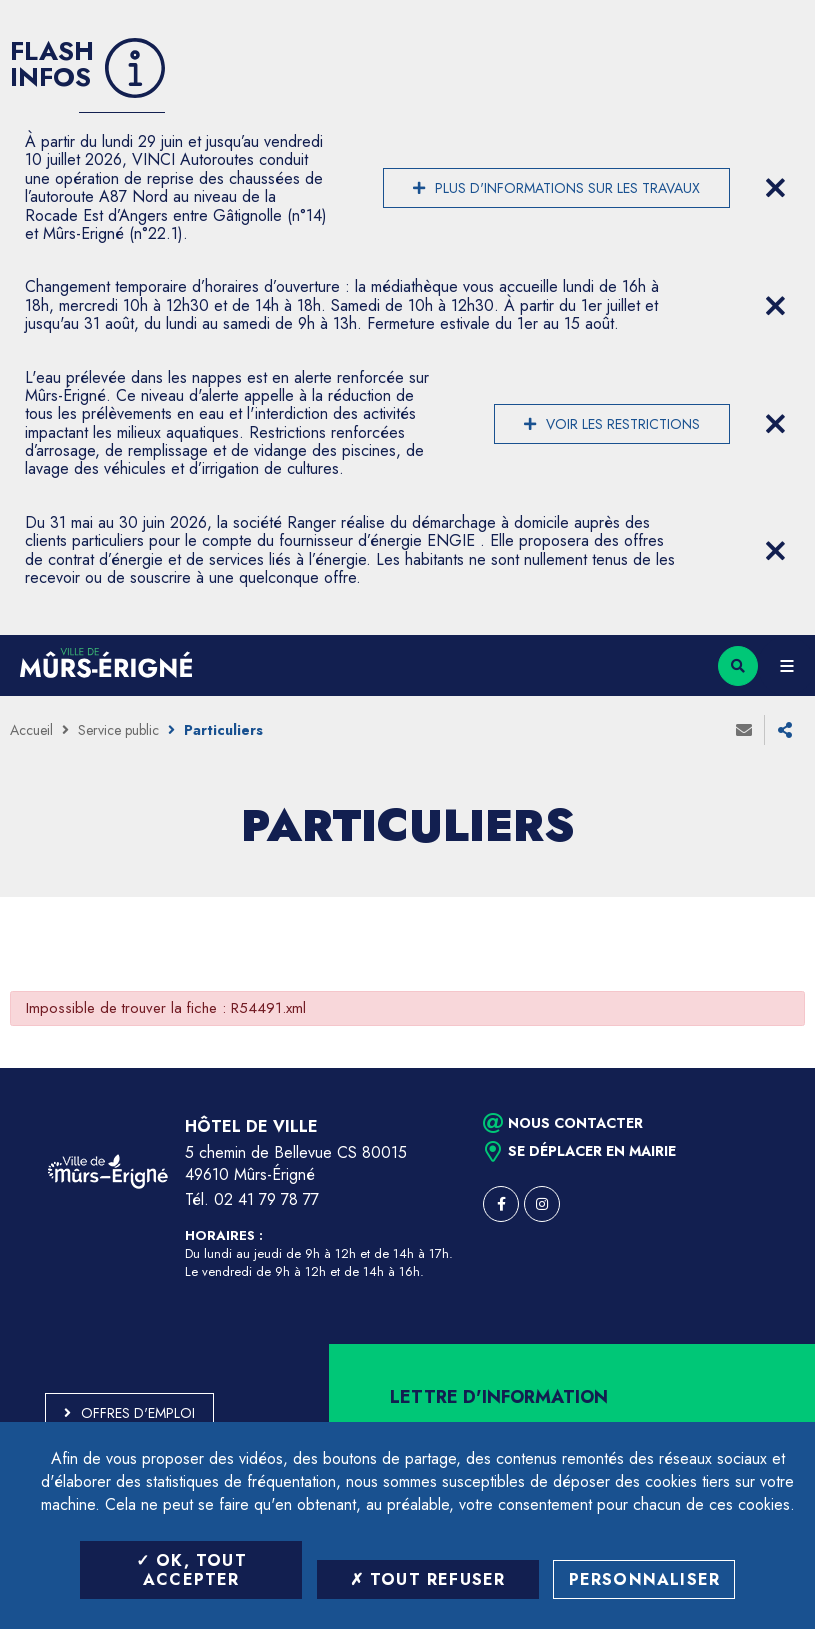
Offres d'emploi (138, 1413)
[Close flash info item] (775, 188)
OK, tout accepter (191, 1570)
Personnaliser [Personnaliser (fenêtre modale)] (645, 1579)
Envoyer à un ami (744, 730)
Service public (118, 730)
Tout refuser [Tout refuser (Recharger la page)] (428, 1579)
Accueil (31, 730)
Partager (785, 730)
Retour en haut (765, 1068)
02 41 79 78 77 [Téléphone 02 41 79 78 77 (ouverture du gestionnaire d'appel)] (266, 1199)
